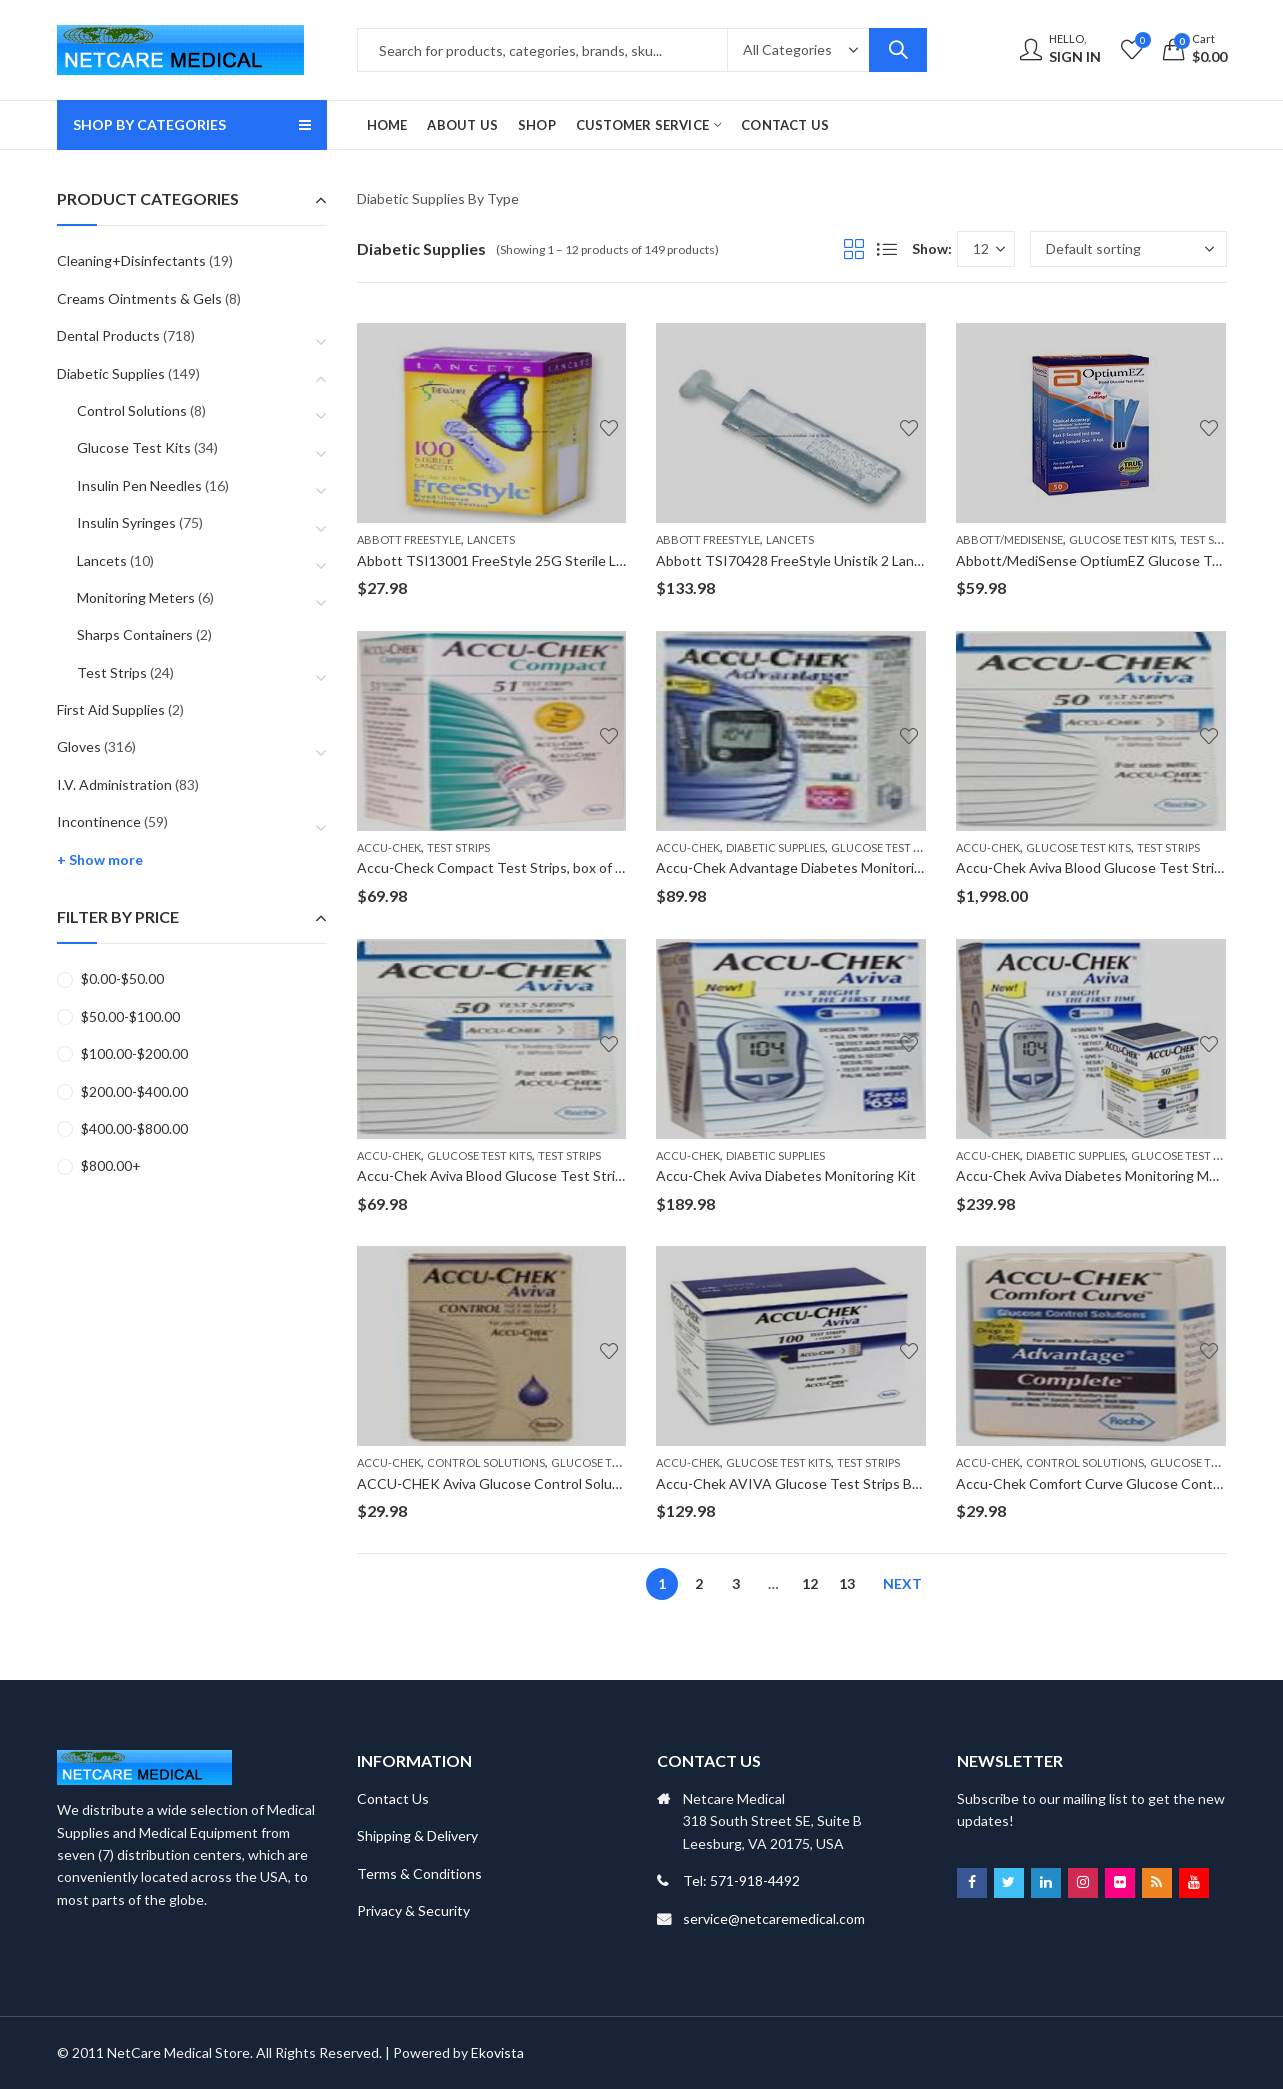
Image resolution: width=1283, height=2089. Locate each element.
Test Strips (1211, 539)
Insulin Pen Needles (139, 485)
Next (902, 1583)
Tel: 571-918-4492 (741, 1880)
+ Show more (100, 859)
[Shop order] (1128, 249)
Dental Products (108, 335)
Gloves (79, 746)
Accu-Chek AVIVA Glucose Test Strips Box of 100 (813, 1483)
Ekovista (497, 2052)
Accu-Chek (389, 847)
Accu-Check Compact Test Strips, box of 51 (494, 867)
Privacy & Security (413, 1910)
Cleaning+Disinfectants (131, 260)
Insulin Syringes (126, 522)
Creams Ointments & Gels (139, 298)
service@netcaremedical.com (774, 1918)
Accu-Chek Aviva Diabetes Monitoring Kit (786, 1175)
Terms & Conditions (419, 1873)
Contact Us (393, 1798)
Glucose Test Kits (1121, 539)
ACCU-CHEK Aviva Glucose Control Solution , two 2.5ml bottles (556, 1483)
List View (887, 249)
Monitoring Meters (136, 597)
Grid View (854, 249)
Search (898, 50)
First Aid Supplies (111, 709)
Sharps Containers (135, 634)
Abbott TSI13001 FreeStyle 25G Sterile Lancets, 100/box (537, 560)
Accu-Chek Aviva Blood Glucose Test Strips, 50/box (518, 1175)
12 (810, 1583)
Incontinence (99, 821)
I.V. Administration (114, 784)
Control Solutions (486, 1462)
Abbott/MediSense (1009, 539)
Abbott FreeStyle (409, 539)
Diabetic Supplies (775, 847)
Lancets (491, 539)
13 (847, 1583)
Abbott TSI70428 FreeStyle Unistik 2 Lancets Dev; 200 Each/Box (859, 560)
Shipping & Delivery (417, 1835)
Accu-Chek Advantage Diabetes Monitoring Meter (814, 867)
